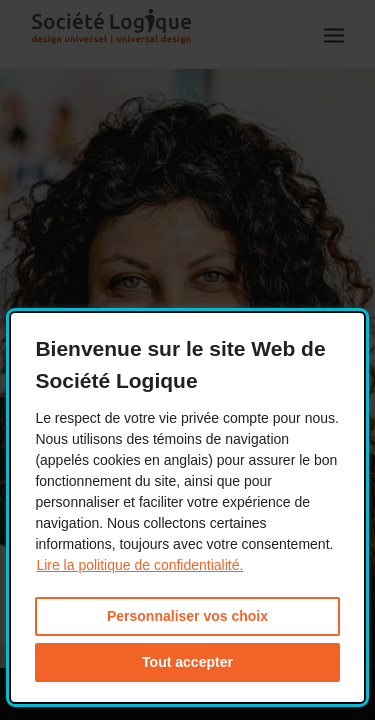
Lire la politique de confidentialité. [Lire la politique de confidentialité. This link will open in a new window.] (139, 565)
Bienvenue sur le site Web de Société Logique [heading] (180, 364)
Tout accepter (187, 662)
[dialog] (187, 507)
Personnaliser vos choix (187, 616)
